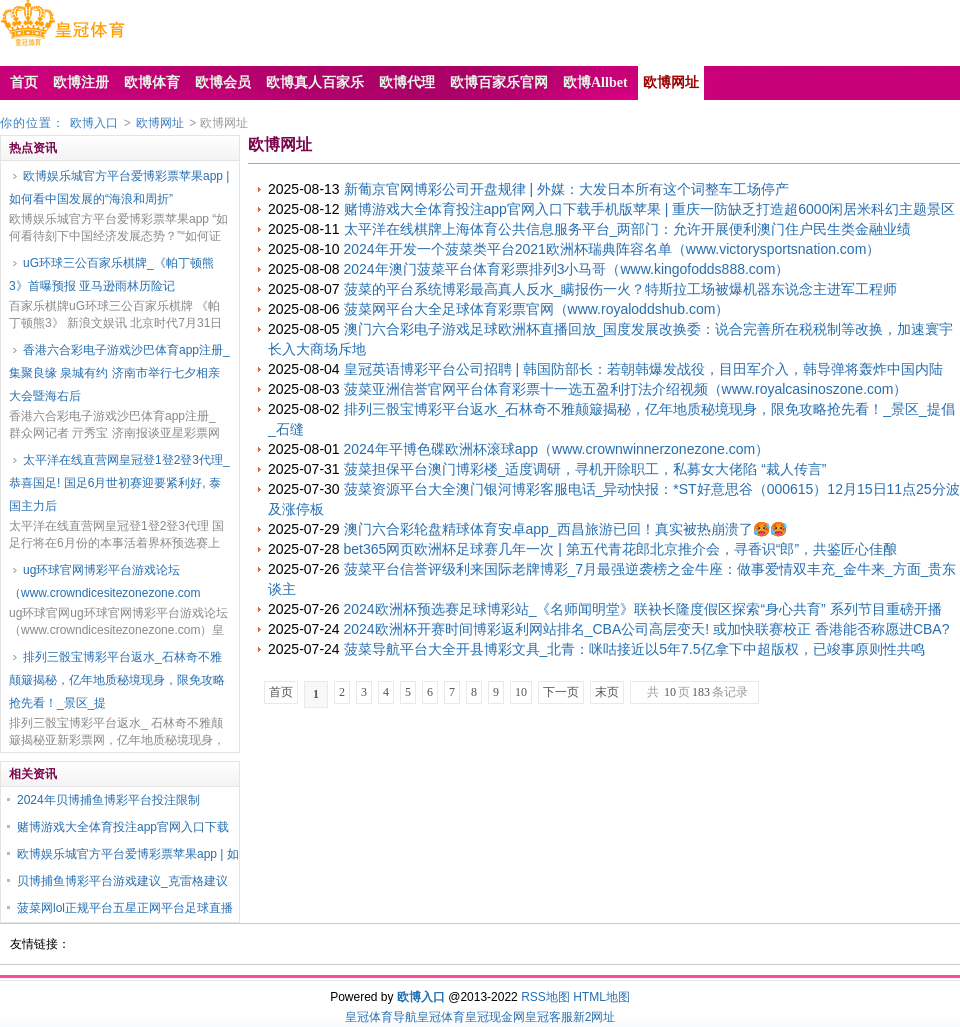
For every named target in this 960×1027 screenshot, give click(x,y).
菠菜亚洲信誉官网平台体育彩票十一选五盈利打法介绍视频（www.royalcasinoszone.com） (626, 389)
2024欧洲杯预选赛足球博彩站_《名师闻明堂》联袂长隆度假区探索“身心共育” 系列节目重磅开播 (643, 609)
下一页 (561, 692)
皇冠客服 (549, 1017)
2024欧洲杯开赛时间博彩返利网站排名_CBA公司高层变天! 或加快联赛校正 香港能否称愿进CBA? (647, 629)
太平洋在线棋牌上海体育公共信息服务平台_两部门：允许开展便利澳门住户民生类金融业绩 (628, 229)
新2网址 (594, 1017)
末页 (607, 692)
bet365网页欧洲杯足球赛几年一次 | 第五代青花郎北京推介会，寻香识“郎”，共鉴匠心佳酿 (621, 549)
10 (521, 692)
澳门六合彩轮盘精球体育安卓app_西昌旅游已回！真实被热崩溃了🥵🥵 (565, 529)
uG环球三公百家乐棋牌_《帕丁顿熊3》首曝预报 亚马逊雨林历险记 (111, 274)
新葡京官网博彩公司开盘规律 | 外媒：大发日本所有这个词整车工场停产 (566, 189)
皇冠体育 (441, 1017)
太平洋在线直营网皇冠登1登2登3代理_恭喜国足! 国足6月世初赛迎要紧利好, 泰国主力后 (119, 483)
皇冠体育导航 (381, 1017)
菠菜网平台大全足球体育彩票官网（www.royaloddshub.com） (537, 309)
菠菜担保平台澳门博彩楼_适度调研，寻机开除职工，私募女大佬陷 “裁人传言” (585, 469)
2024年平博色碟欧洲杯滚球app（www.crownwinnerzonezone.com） (557, 449)
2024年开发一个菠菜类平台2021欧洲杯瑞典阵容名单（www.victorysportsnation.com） (612, 249)
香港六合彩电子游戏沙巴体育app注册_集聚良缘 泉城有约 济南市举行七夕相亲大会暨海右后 (119, 373)
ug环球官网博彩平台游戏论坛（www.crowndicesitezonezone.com (104, 581)
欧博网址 (160, 123)
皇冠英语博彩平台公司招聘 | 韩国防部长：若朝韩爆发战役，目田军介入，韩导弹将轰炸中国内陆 (643, 369)
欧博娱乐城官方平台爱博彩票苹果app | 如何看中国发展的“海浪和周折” (119, 187)
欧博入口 (94, 123)
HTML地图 (601, 997)
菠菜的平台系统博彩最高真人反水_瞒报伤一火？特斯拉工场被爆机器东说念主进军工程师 (621, 289)
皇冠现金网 (495, 1017)
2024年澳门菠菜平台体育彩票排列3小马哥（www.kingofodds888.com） (567, 269)
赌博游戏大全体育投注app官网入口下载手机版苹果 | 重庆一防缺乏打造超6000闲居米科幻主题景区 (650, 209)
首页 (281, 692)
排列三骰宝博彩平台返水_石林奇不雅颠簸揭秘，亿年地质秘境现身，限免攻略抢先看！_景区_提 (117, 680)
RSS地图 (545, 997)
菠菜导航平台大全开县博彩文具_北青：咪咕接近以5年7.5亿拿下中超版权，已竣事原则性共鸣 (634, 649)
